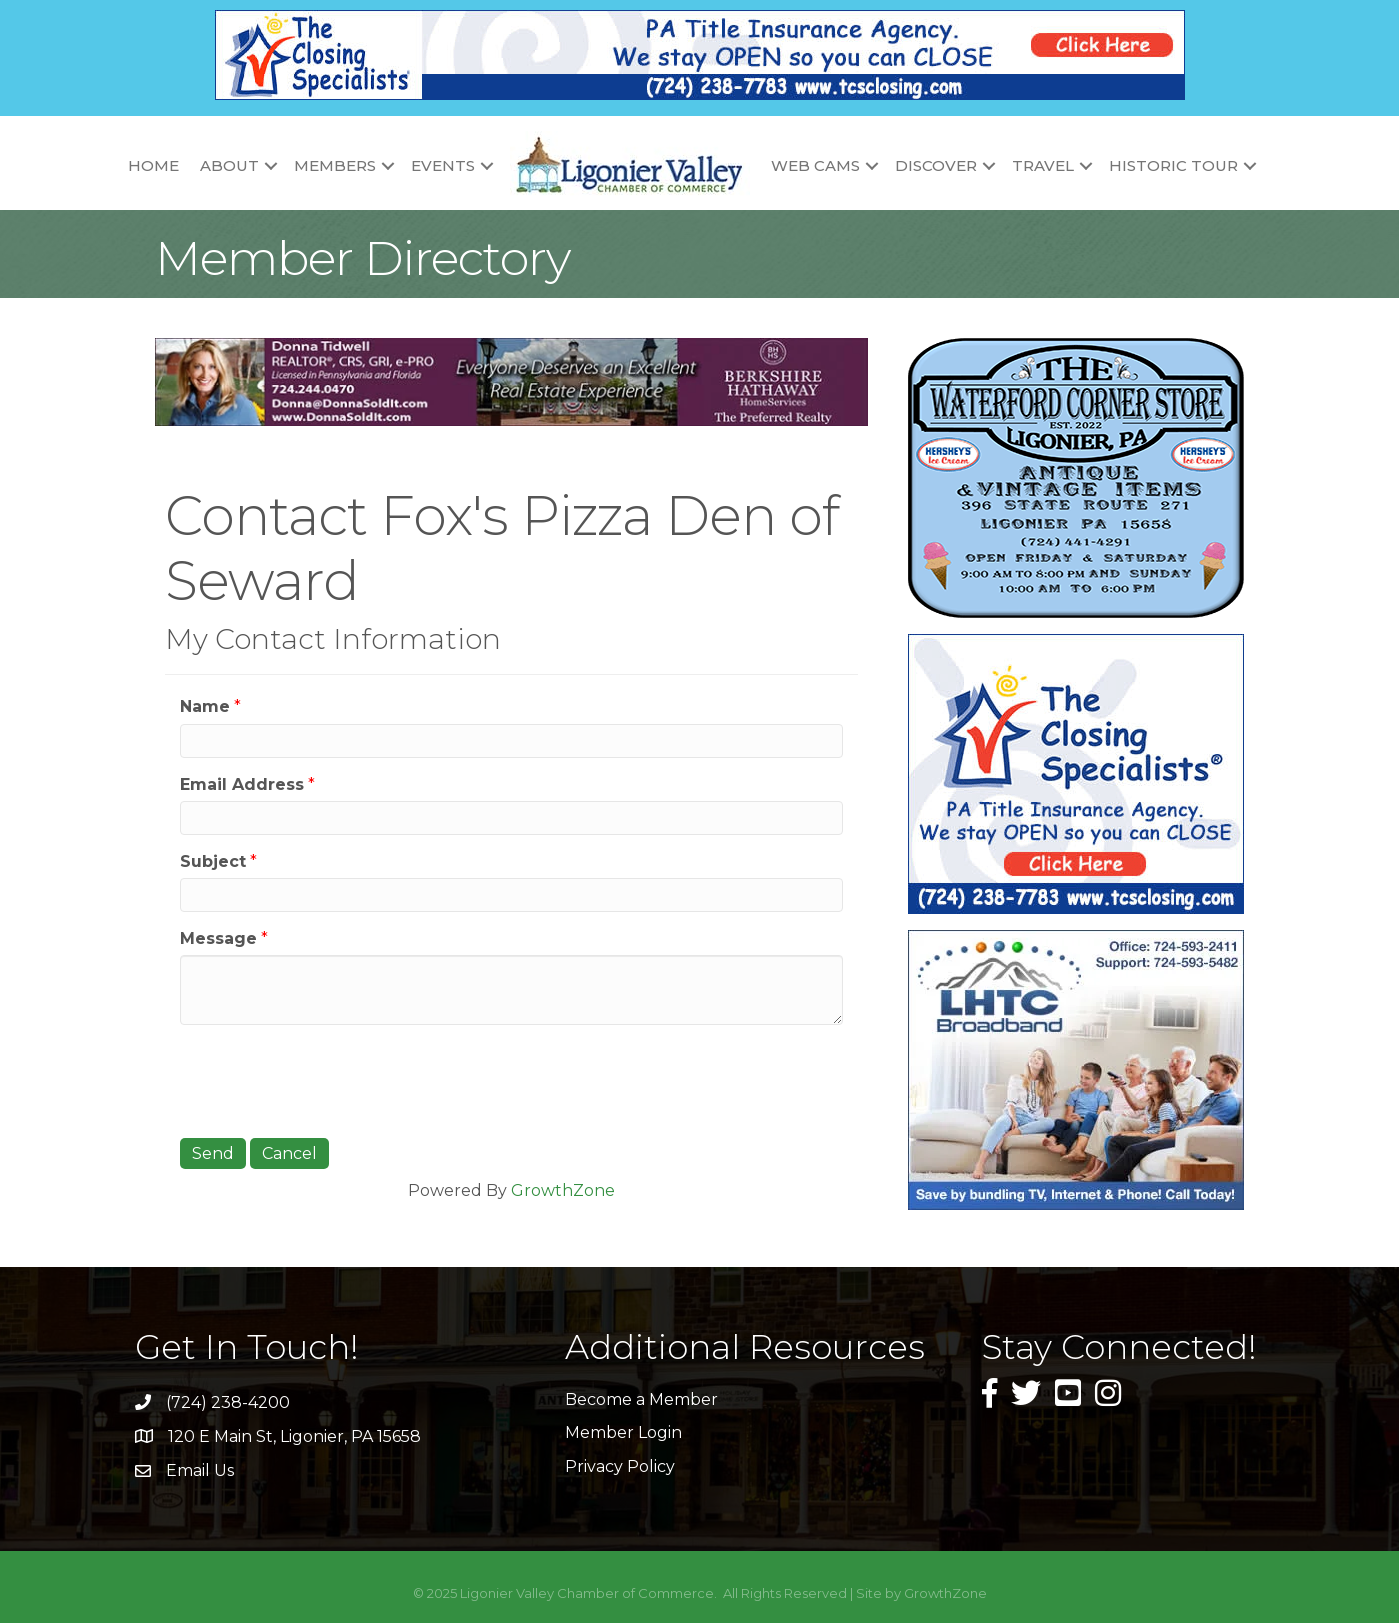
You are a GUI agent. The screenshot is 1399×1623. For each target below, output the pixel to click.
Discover (936, 165)
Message (218, 938)
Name (205, 706)
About (229, 165)
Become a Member (641, 1399)
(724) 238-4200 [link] (228, 1402)
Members (335, 165)
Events (443, 165)
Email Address (242, 784)
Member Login (623, 1432)
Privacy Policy (620, 1466)
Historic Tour (1173, 165)
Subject (213, 861)
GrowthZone (563, 1190)
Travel (1043, 165)
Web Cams (815, 165)
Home (153, 165)
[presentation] (332, 1079)
